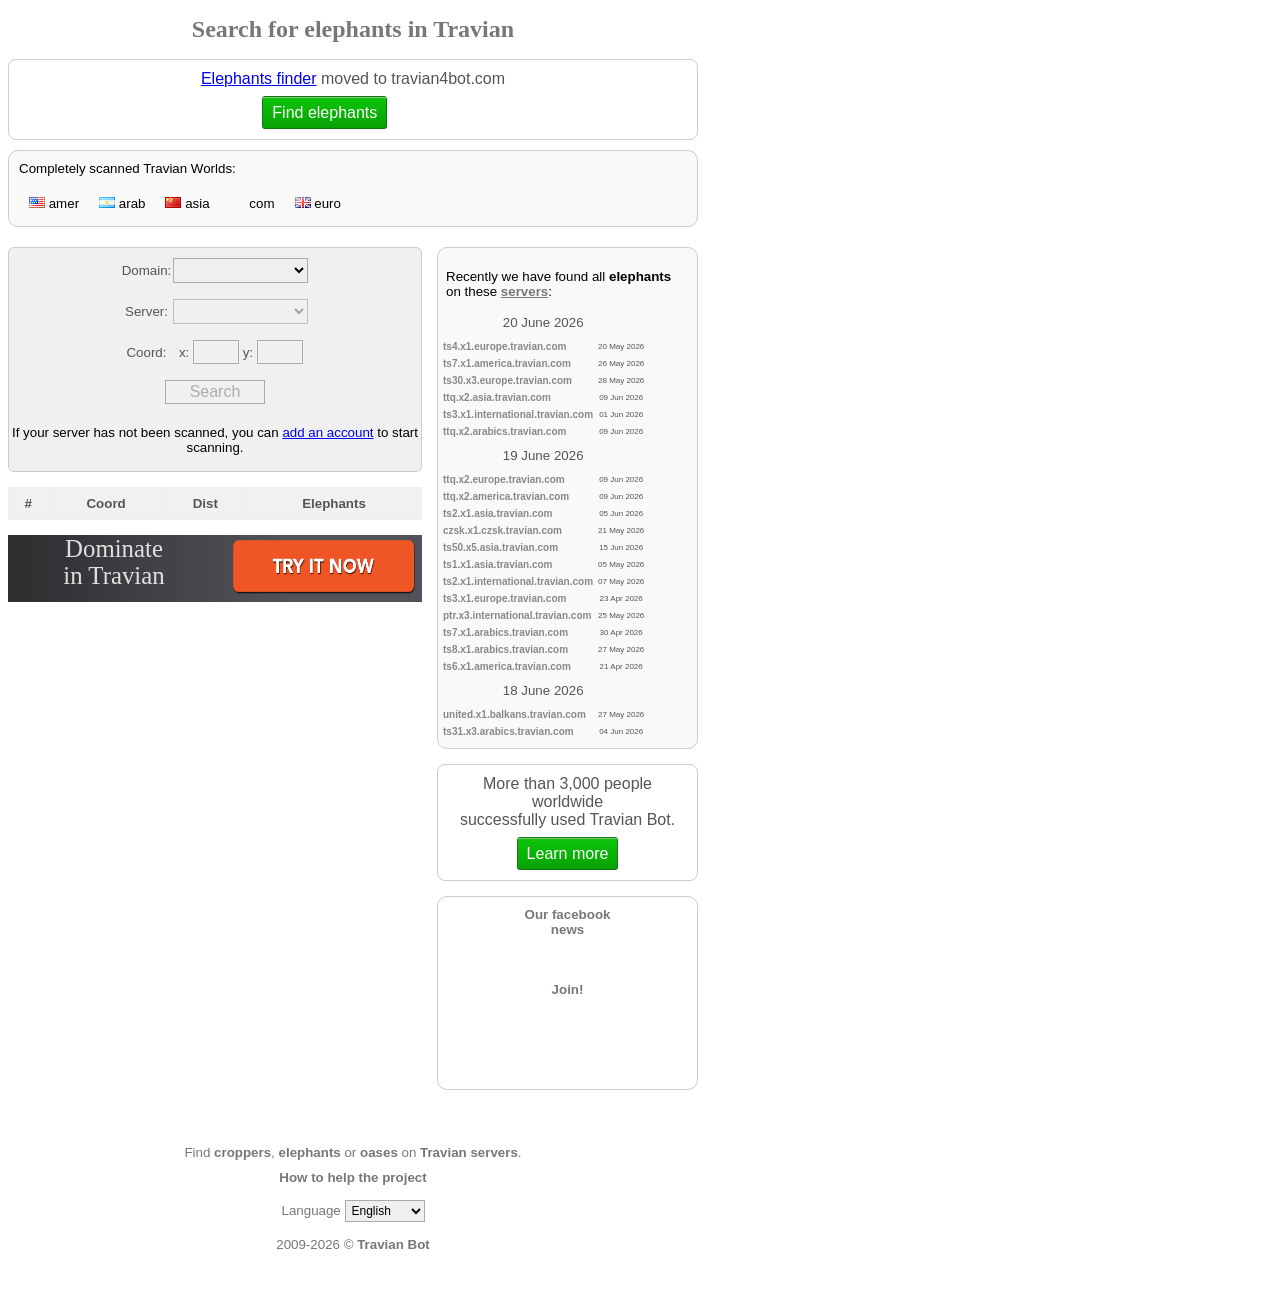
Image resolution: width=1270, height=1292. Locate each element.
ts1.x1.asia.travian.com (498, 564)
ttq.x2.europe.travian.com (504, 479)
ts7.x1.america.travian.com (507, 363)
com (252, 203)
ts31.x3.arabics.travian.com (508, 731)
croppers (242, 1152)
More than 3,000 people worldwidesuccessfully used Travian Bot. (567, 822)
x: (186, 352)
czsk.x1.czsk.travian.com (502, 530)
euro (318, 203)
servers (524, 291)
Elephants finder (259, 78)
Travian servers (469, 1152)
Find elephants (324, 112)
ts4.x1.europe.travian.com (504, 346)
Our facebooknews (568, 922)
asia (187, 203)
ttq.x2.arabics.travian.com (504, 431)
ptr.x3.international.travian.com (517, 615)
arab (122, 203)
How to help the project (352, 1177)
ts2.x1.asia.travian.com (498, 513)
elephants (310, 1152)
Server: (146, 311)
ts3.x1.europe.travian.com (504, 598)
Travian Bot (393, 1244)
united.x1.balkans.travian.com (514, 714)
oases (379, 1152)
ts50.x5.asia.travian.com (500, 547)
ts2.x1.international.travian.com (518, 581)
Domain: (147, 270)
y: (250, 352)
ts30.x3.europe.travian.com (507, 380)
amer (54, 203)
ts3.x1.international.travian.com (518, 414)
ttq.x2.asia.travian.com (497, 397)
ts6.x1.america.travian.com (507, 666)
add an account (327, 432)
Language (310, 1210)
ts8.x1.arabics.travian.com (505, 649)
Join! (568, 989)
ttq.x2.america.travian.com (506, 496)
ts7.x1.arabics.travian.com (505, 632)
